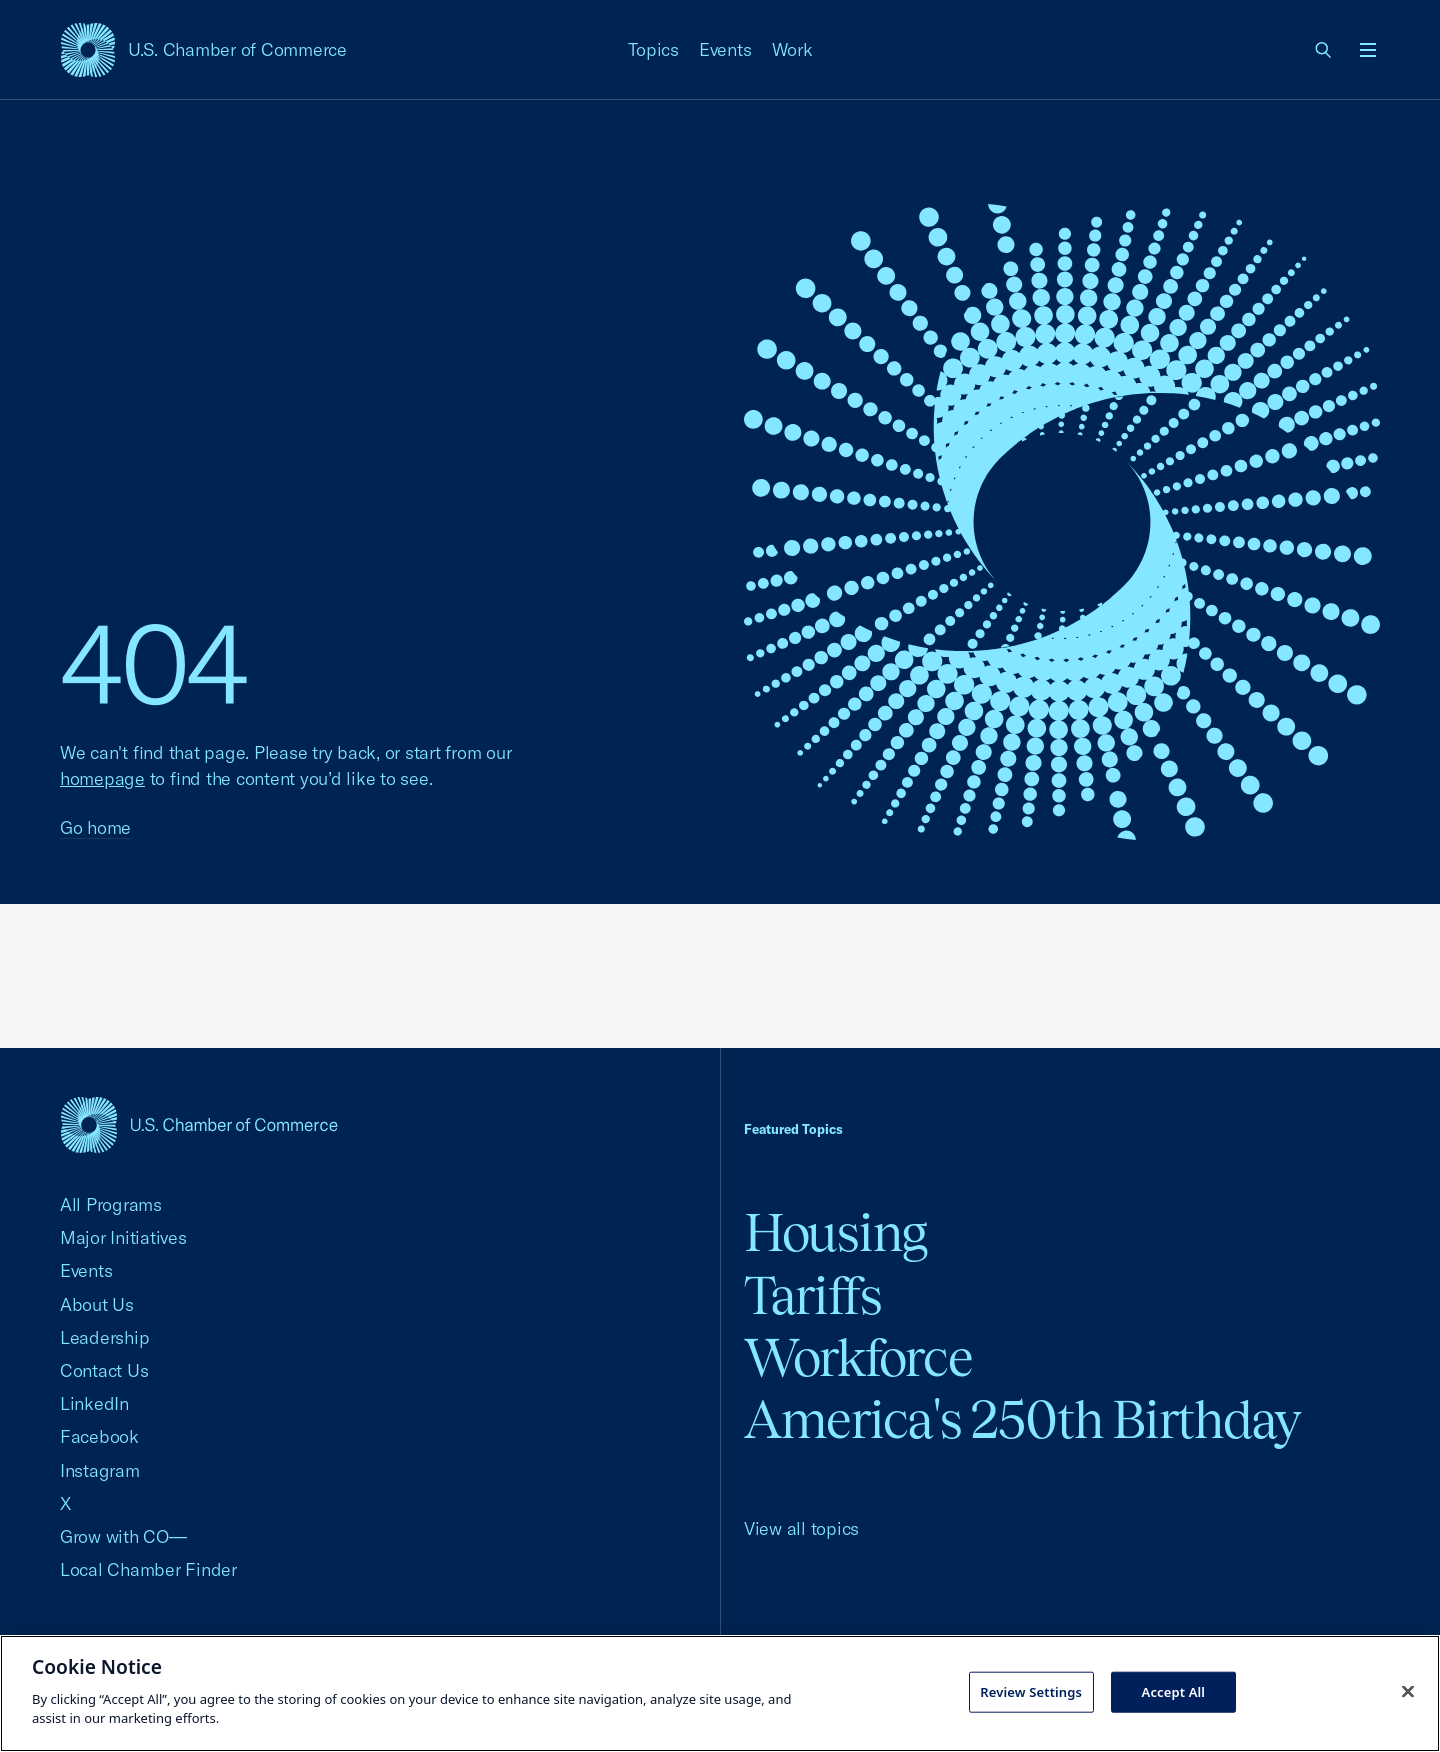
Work (792, 49)
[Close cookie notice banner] (1408, 1691)
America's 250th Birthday (1022, 1419)
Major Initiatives (123, 1237)
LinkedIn (94, 1403)
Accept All (1174, 1691)
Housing (835, 1232)
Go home (95, 827)
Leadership (104, 1337)
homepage (102, 778)
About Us (97, 1304)
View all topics (801, 1528)
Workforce (858, 1357)
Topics (654, 49)
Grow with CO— (123, 1536)
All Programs (111, 1204)
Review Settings (1031, 1691)
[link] (1324, 50)
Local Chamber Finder (148, 1569)
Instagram (100, 1470)
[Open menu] (1368, 50)
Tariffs (813, 1295)
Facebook (99, 1436)
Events (725, 49)
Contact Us (104, 1370)
